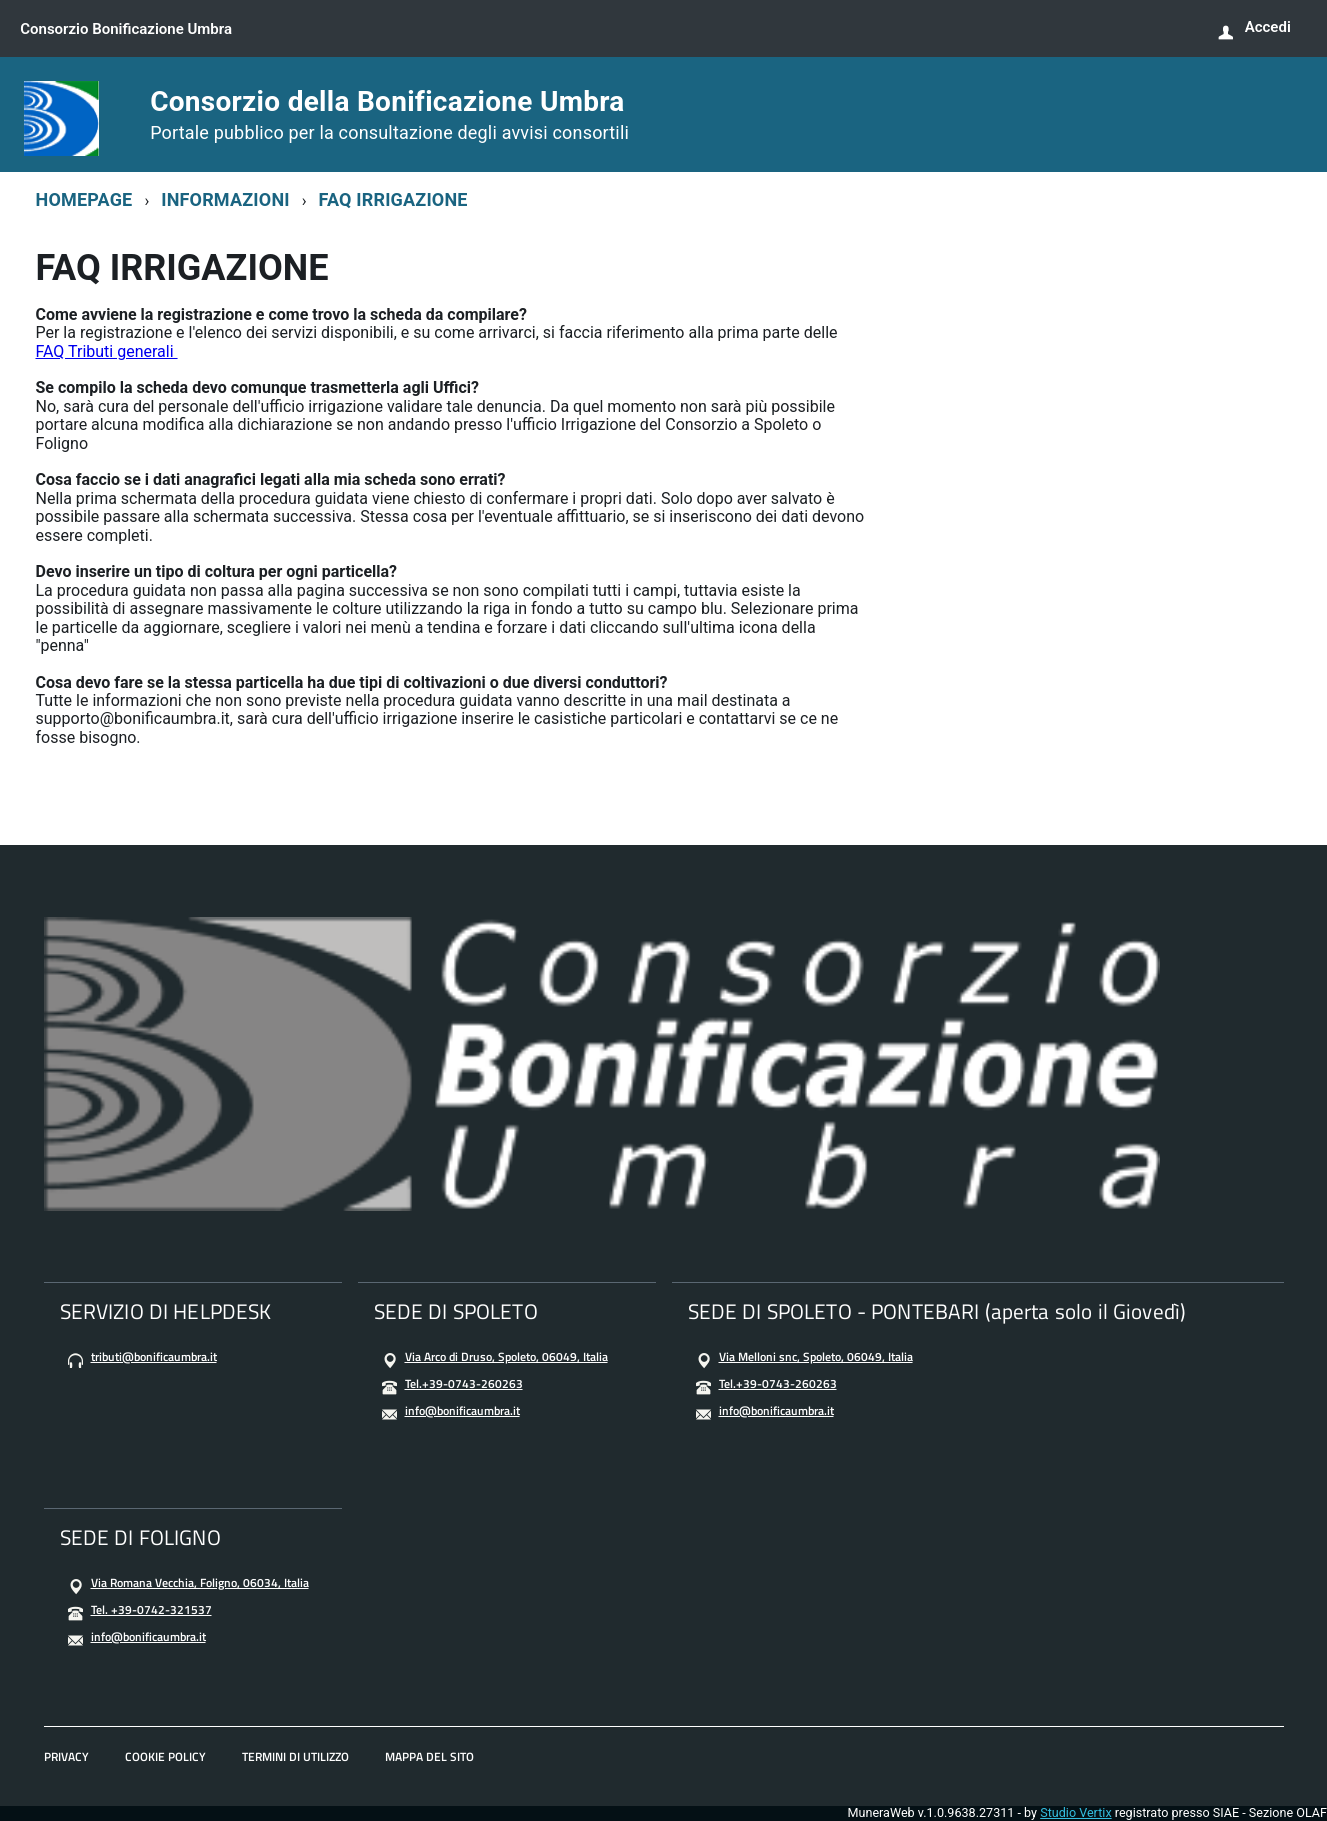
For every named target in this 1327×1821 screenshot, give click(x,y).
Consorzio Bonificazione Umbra (130, 29)
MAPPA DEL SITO (429, 1756)
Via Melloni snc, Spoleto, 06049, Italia (816, 1356)
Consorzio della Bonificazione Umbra (389, 115)
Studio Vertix (1075, 1812)
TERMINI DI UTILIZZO (295, 1756)
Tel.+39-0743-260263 (464, 1383)
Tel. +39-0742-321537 (151, 1609)
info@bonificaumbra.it (462, 1410)
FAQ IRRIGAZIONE (392, 199)
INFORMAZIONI (225, 199)
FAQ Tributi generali (107, 351)
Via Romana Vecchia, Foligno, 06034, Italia (200, 1582)
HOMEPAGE (84, 199)
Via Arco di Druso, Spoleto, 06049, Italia (506, 1356)
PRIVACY (66, 1756)
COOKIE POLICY (165, 1756)
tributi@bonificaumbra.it (154, 1356)
